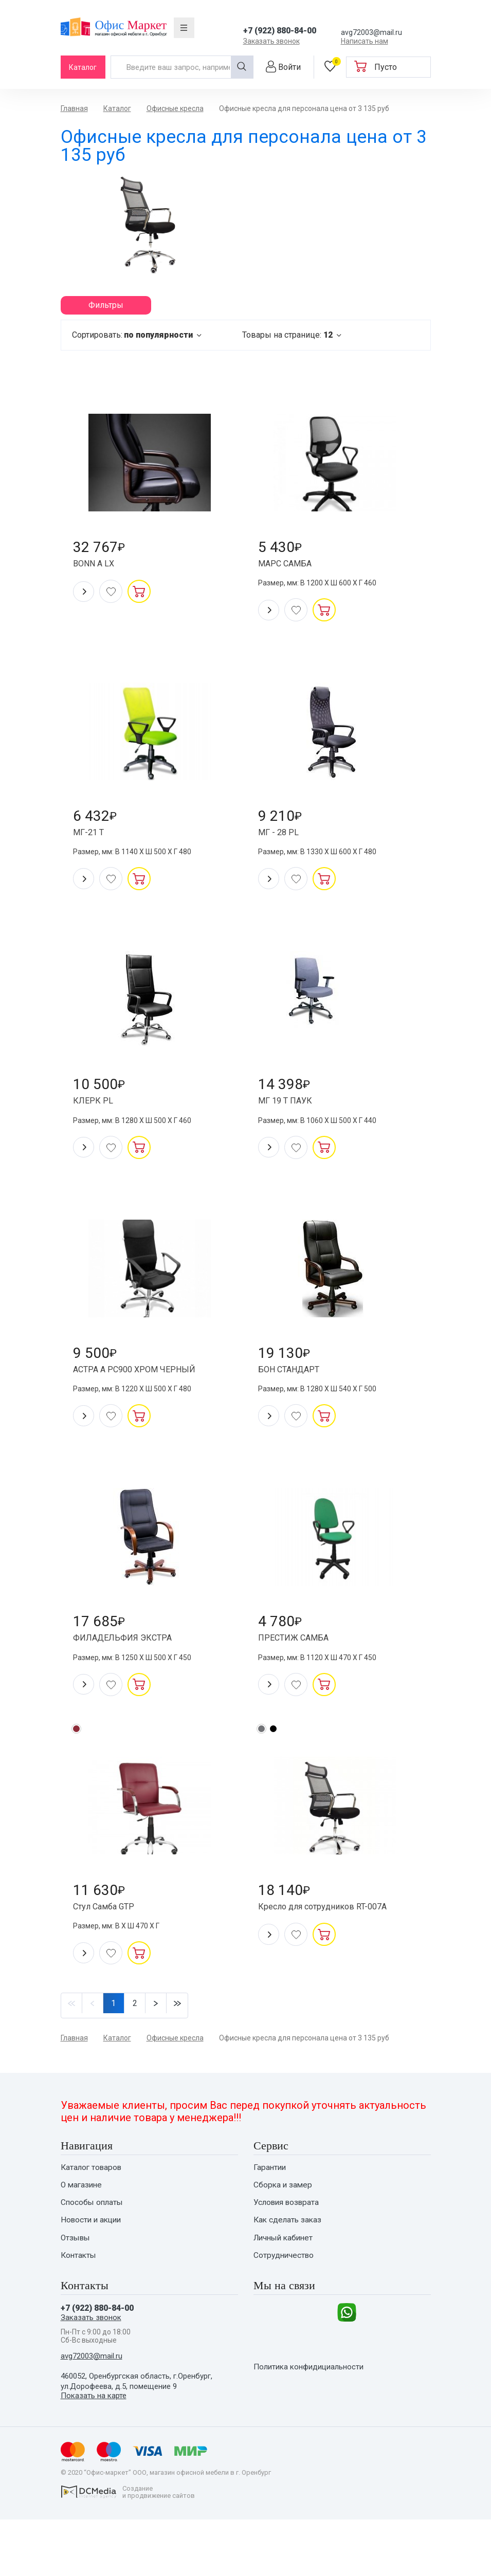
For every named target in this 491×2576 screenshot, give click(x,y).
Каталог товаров (93, 2214)
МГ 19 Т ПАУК (291, 1121)
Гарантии (270, 2214)
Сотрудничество (284, 2307)
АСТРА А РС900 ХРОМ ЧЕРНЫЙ (143, 1397)
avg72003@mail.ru (371, 32)
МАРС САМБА (291, 569)
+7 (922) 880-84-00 (279, 30)
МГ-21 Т (94, 845)
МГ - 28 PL (283, 845)
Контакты (79, 2307)
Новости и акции (93, 2270)
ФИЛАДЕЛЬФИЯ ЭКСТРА (130, 1673)
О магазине (82, 2233)
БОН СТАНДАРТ (296, 1397)
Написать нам (364, 41)
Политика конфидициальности (312, 2431)
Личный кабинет (285, 2288)
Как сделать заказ (288, 2270)
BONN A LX (99, 569)
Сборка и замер (283, 2233)
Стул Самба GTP (111, 1949)
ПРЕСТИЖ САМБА (300, 1673)
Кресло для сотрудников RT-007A (334, 1949)
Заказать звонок (271, 41)
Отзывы (77, 2288)
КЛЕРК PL (98, 1121)
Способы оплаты (93, 2251)
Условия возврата (288, 2251)
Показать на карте (95, 2452)
